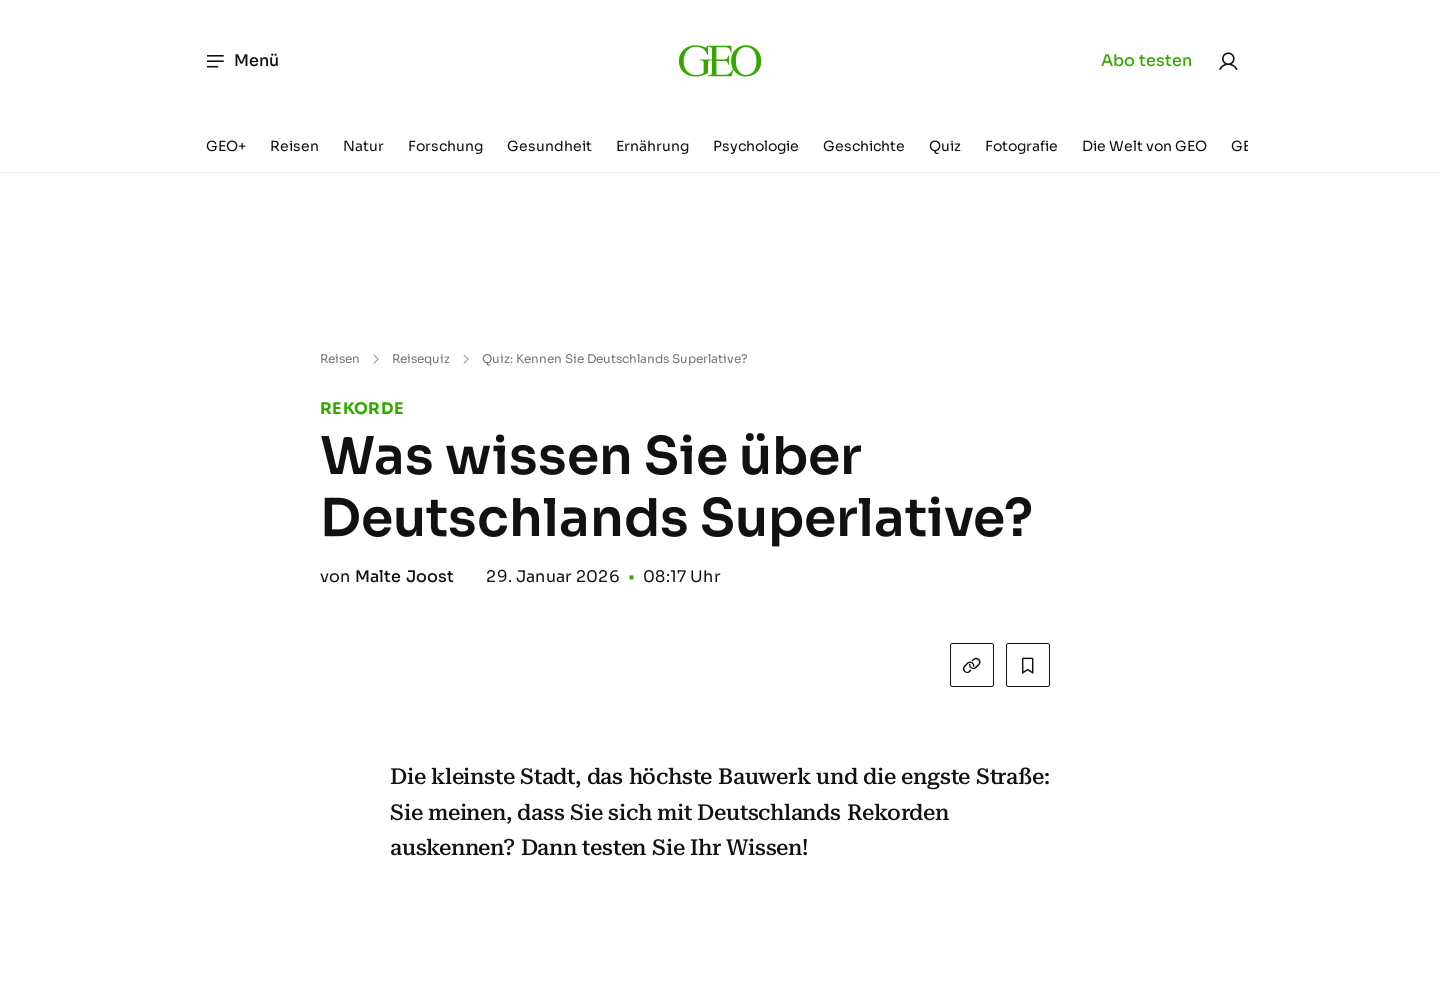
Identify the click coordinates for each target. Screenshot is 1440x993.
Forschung (445, 146)
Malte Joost (405, 576)
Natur (363, 146)
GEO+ (226, 146)
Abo (1146, 61)
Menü (241, 61)
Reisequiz (421, 358)
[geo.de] (719, 60)
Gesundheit (549, 146)
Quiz (945, 146)
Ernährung (652, 146)
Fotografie (1021, 146)
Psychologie (756, 146)
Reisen (294, 146)
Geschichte (864, 146)
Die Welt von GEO (1144, 146)
